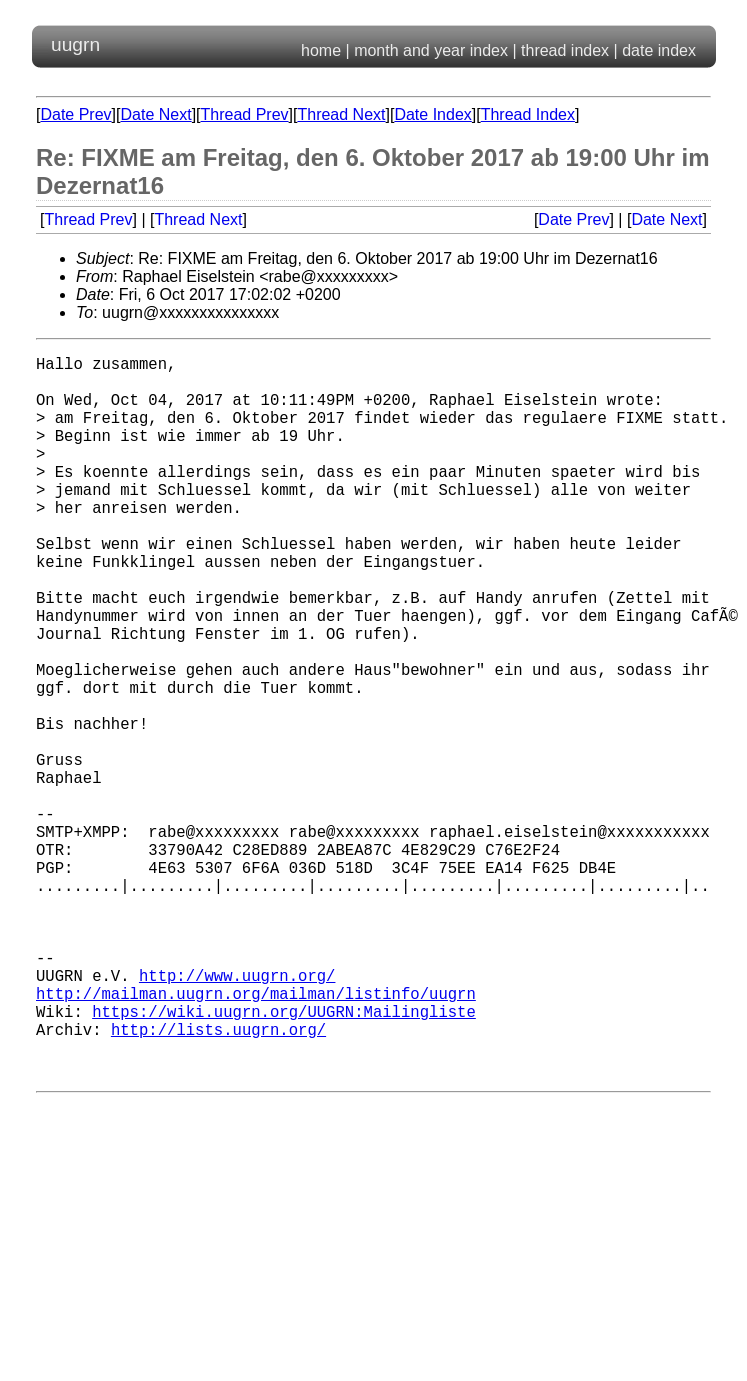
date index (659, 50)
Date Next (155, 114)
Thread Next (341, 114)
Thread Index (528, 114)
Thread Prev (245, 114)
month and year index (431, 50)
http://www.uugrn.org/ (237, 1115)
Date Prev (75, 114)
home (321, 50)
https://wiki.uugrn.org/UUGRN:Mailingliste (284, 1159)
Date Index (432, 114)
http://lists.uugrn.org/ (218, 1181)
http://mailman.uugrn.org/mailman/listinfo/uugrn (256, 1137)
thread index (565, 50)
